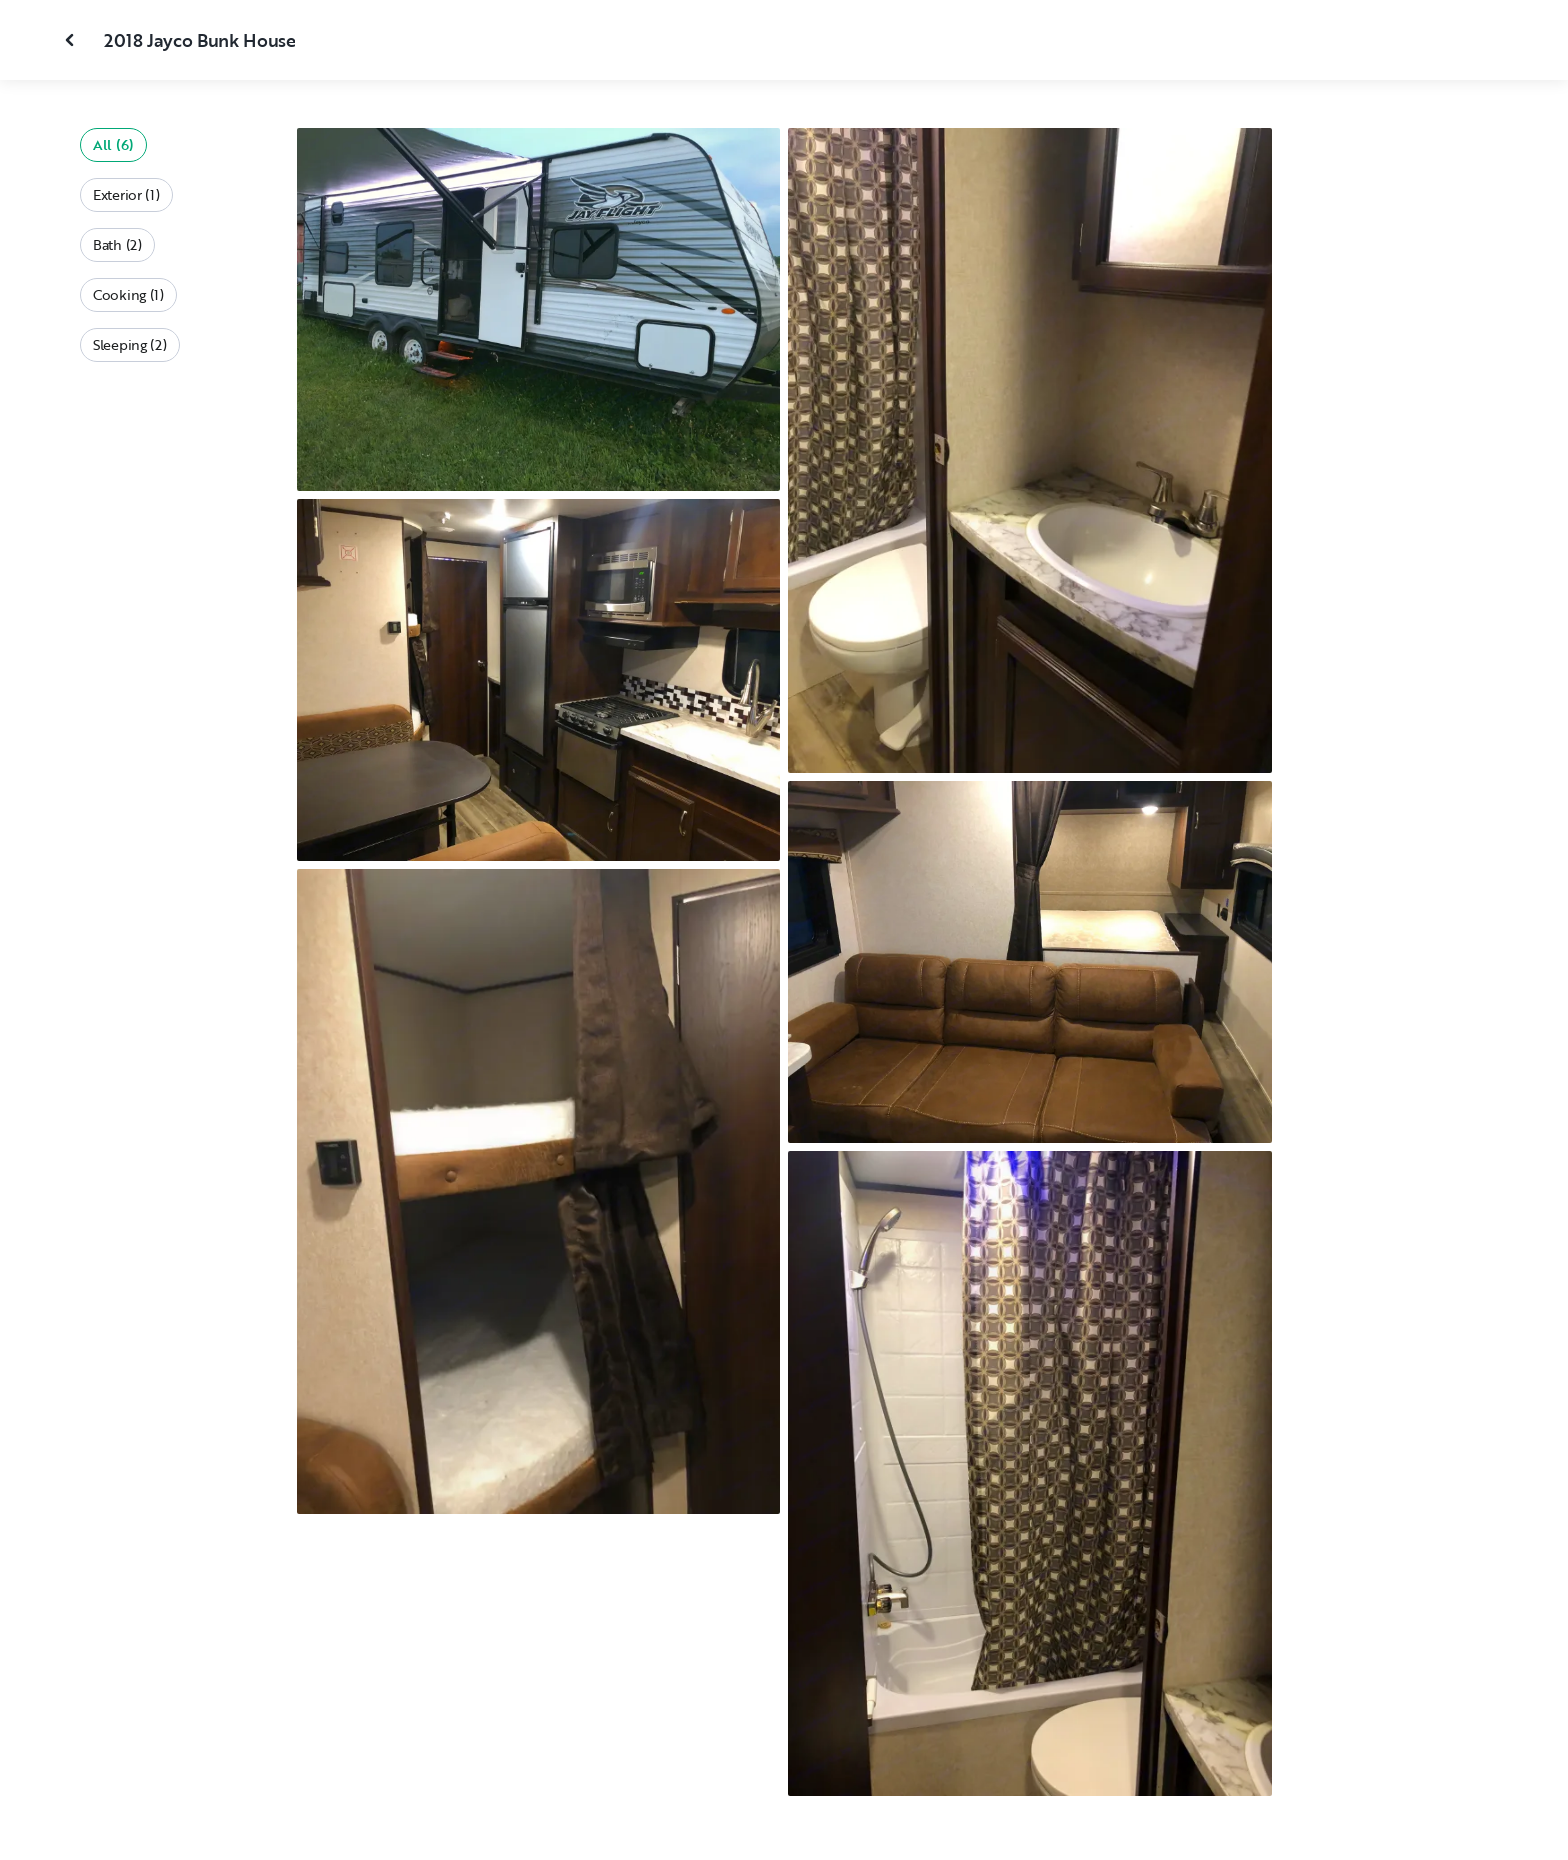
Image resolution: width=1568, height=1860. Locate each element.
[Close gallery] (72, 40)
